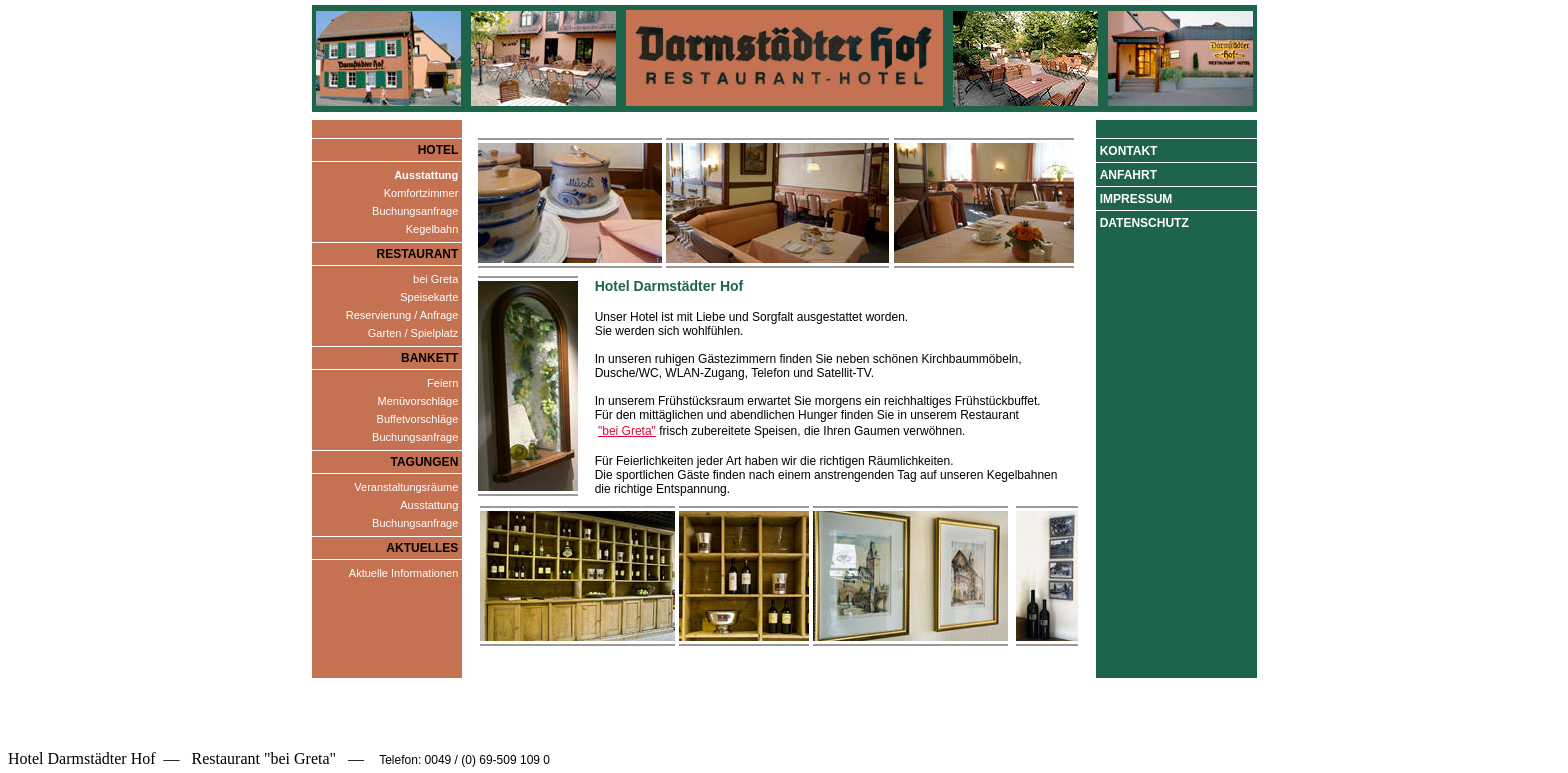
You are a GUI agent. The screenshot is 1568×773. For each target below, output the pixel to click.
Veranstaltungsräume (406, 487)
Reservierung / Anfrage (402, 315)
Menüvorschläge (418, 401)
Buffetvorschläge (418, 419)
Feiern (442, 383)
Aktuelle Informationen (403, 573)
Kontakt (1129, 151)
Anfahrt (1128, 175)
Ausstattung (429, 505)
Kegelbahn (432, 229)
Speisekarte (429, 297)
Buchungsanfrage (415, 211)
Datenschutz (1144, 223)
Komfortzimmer (421, 193)
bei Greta (435, 279)
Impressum (1136, 199)
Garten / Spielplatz (413, 333)
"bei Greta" (627, 431)
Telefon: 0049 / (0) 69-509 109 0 (463, 760)
